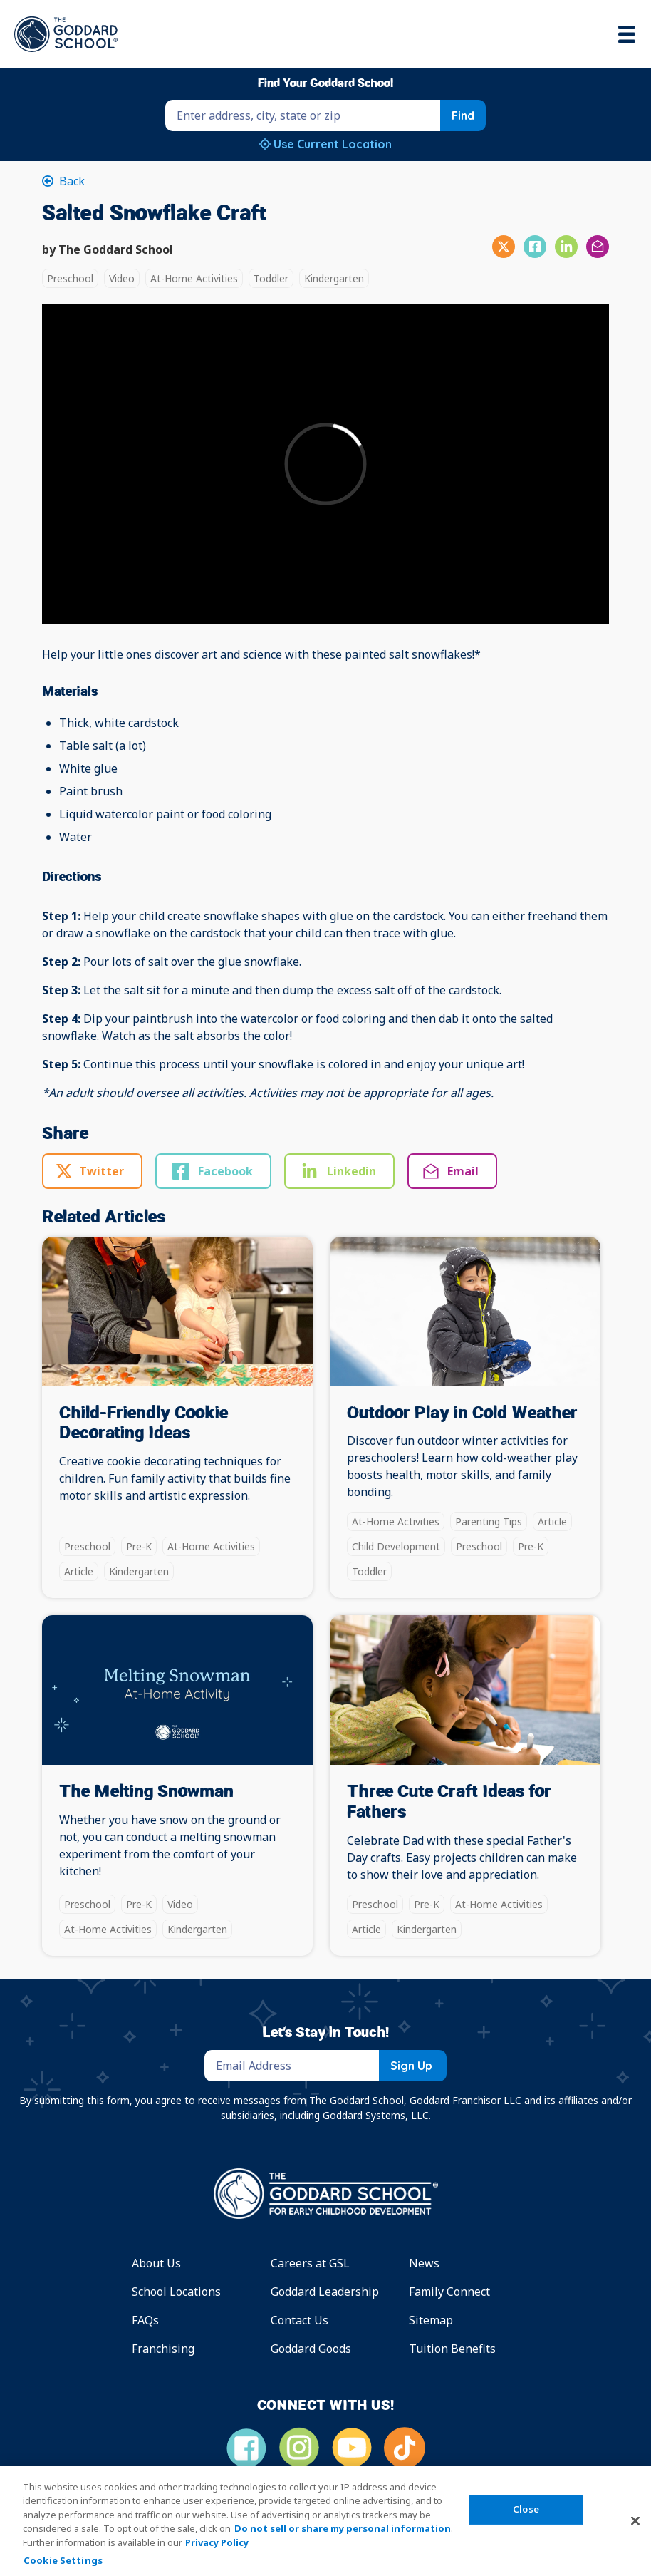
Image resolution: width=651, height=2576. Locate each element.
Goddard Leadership (325, 2291)
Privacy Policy (217, 2542)
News (424, 2263)
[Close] (635, 2520)
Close (526, 2509)
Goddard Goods (311, 2348)
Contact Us (299, 2320)
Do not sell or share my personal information (342, 2528)
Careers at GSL (310, 2263)
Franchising (163, 2348)
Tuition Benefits (452, 2348)
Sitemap (431, 2320)
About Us (156, 2263)
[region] (325, 2521)
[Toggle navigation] (628, 34)
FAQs (145, 2320)
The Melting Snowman (146, 1791)
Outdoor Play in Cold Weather (462, 1413)
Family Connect (449, 2291)
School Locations (176, 2291)
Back (70, 181)
